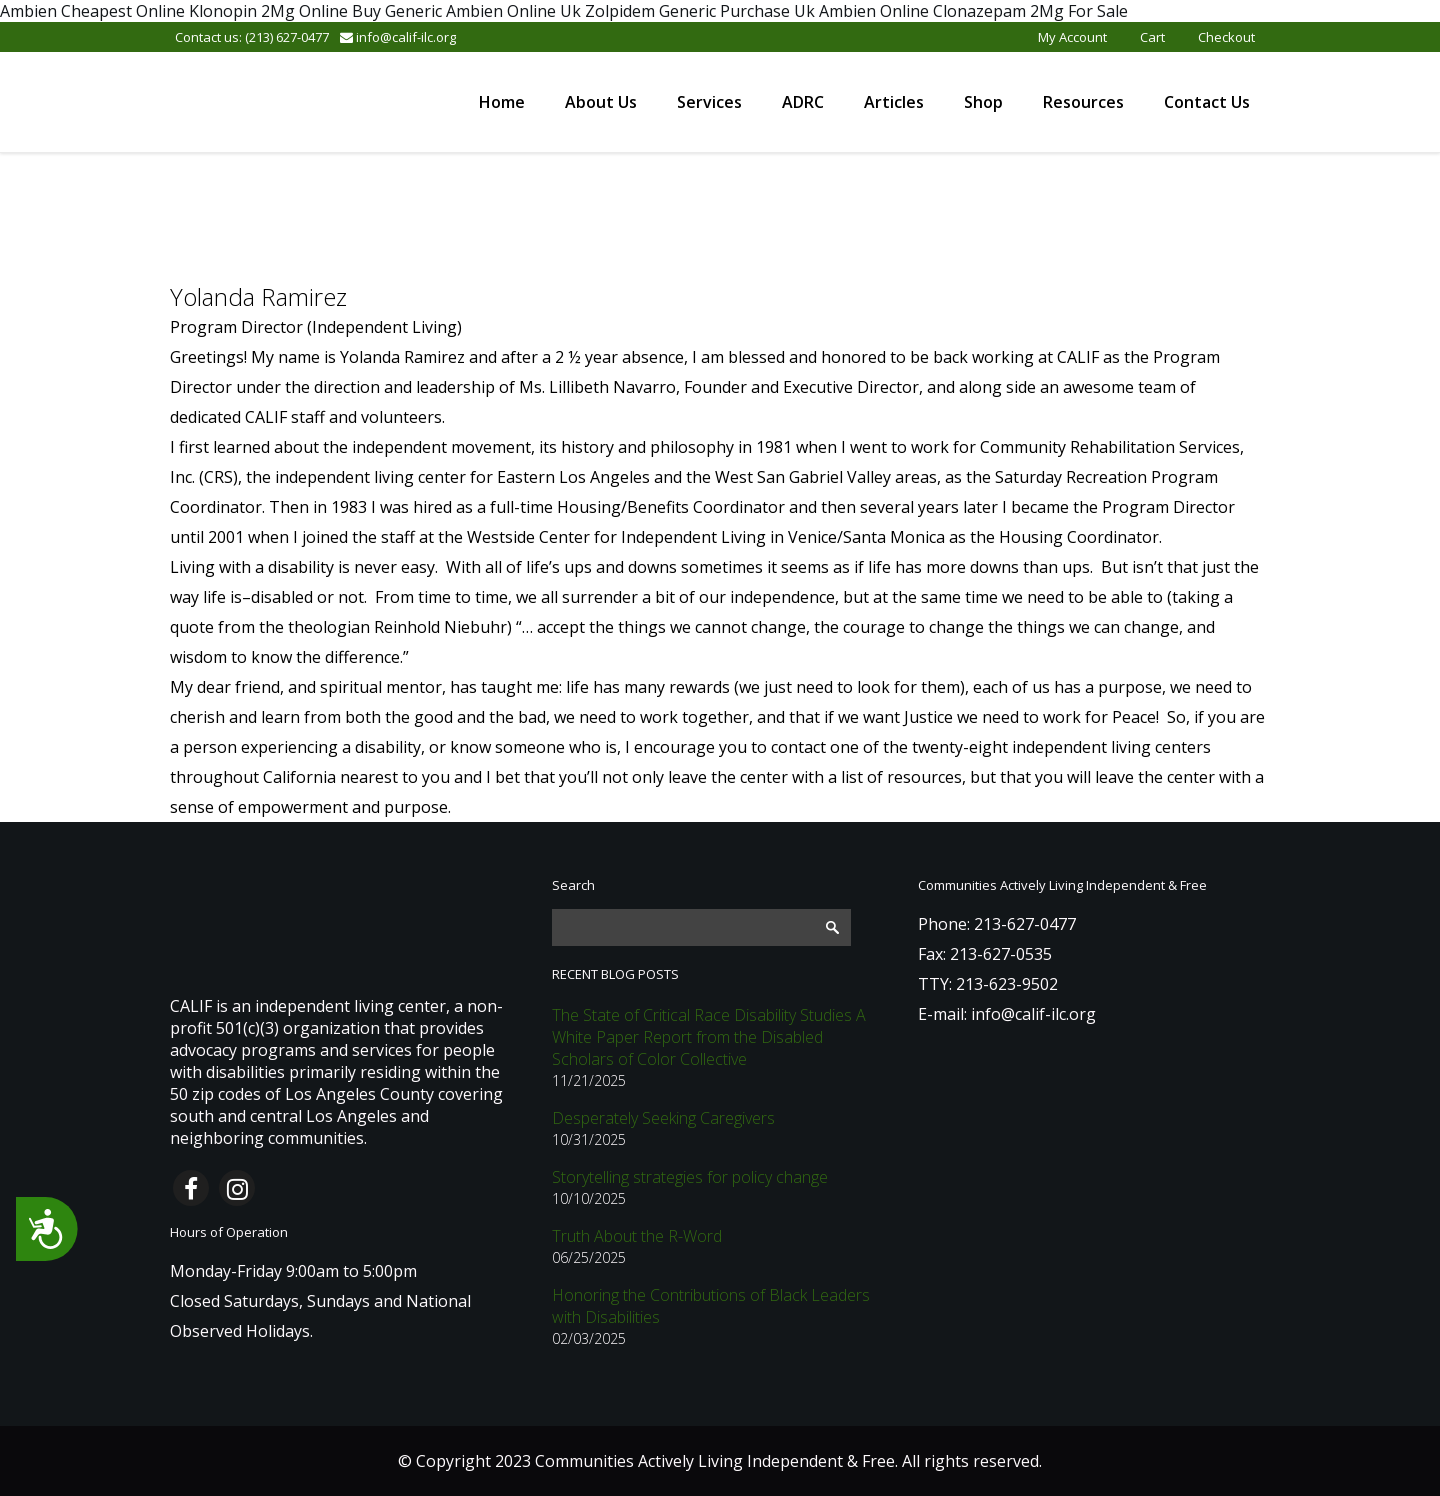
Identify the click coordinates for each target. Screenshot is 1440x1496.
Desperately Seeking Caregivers (663, 1118)
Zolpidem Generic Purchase (687, 11)
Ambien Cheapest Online (92, 11)
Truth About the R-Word (637, 1236)
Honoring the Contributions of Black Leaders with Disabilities (711, 1306)
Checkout (1226, 37)
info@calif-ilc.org (398, 37)
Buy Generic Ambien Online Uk (466, 11)
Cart (1152, 37)
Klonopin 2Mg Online (268, 11)
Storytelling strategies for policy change (690, 1177)
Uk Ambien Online (861, 11)
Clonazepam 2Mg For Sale (1030, 11)
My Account (1072, 37)
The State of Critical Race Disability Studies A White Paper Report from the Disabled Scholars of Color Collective (709, 1037)
